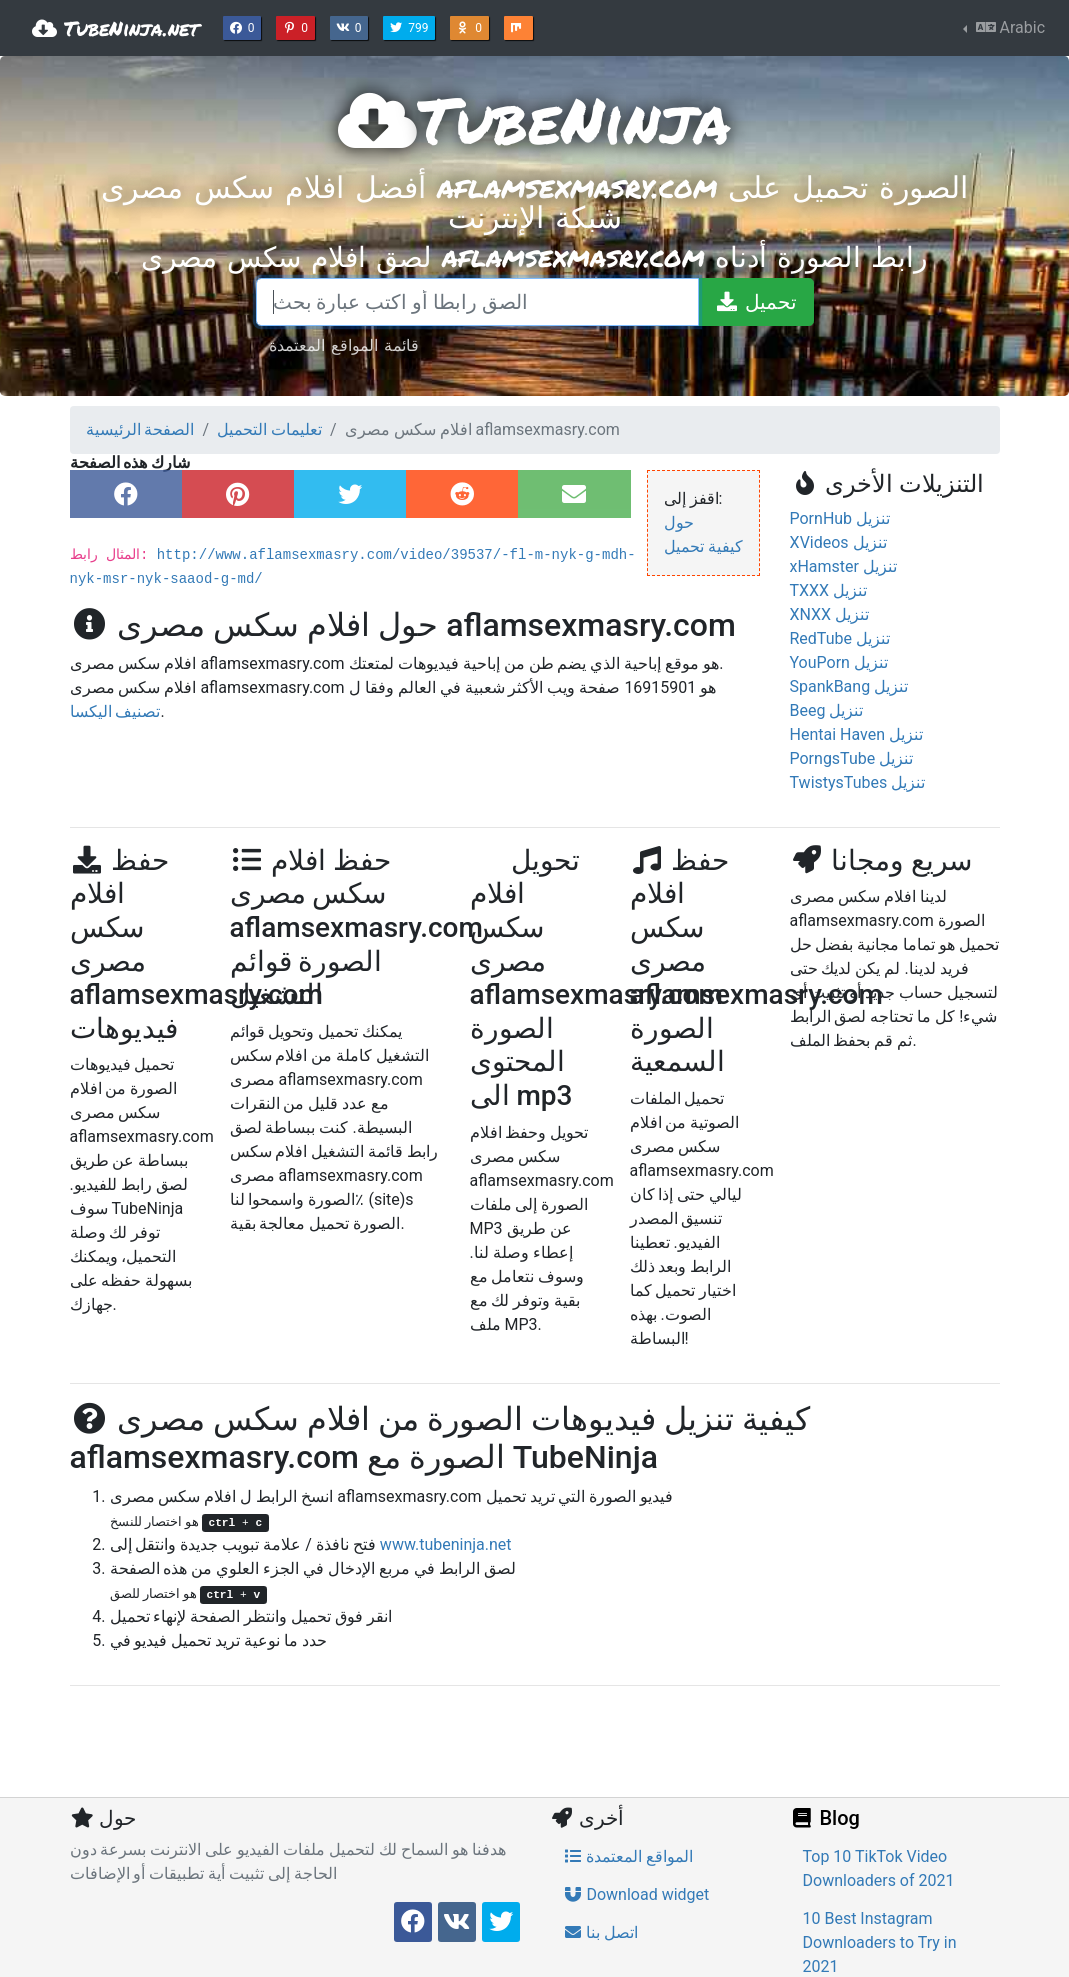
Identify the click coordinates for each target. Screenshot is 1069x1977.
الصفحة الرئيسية (140, 429)
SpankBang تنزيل (849, 686)
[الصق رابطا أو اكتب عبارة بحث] (477, 302)
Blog (825, 1818)
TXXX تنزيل (829, 590)
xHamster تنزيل (843, 566)
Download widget (636, 1894)
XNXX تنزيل (830, 614)
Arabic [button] (1008, 27)
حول (679, 522)
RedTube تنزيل (840, 638)
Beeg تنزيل (827, 710)
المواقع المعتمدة (628, 1856)
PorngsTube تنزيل (852, 758)
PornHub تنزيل (840, 518)
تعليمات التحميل (269, 429)
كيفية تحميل (703, 546)
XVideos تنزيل (838, 542)
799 (411, 26)
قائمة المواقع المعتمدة (344, 344)
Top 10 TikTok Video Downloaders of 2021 (879, 1868)
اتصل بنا (601, 1932)
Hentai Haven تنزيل (856, 734)
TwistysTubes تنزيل (858, 782)
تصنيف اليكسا (115, 711)
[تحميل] (756, 302)
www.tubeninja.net (446, 1544)
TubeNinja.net (115, 28)
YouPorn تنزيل (839, 662)
